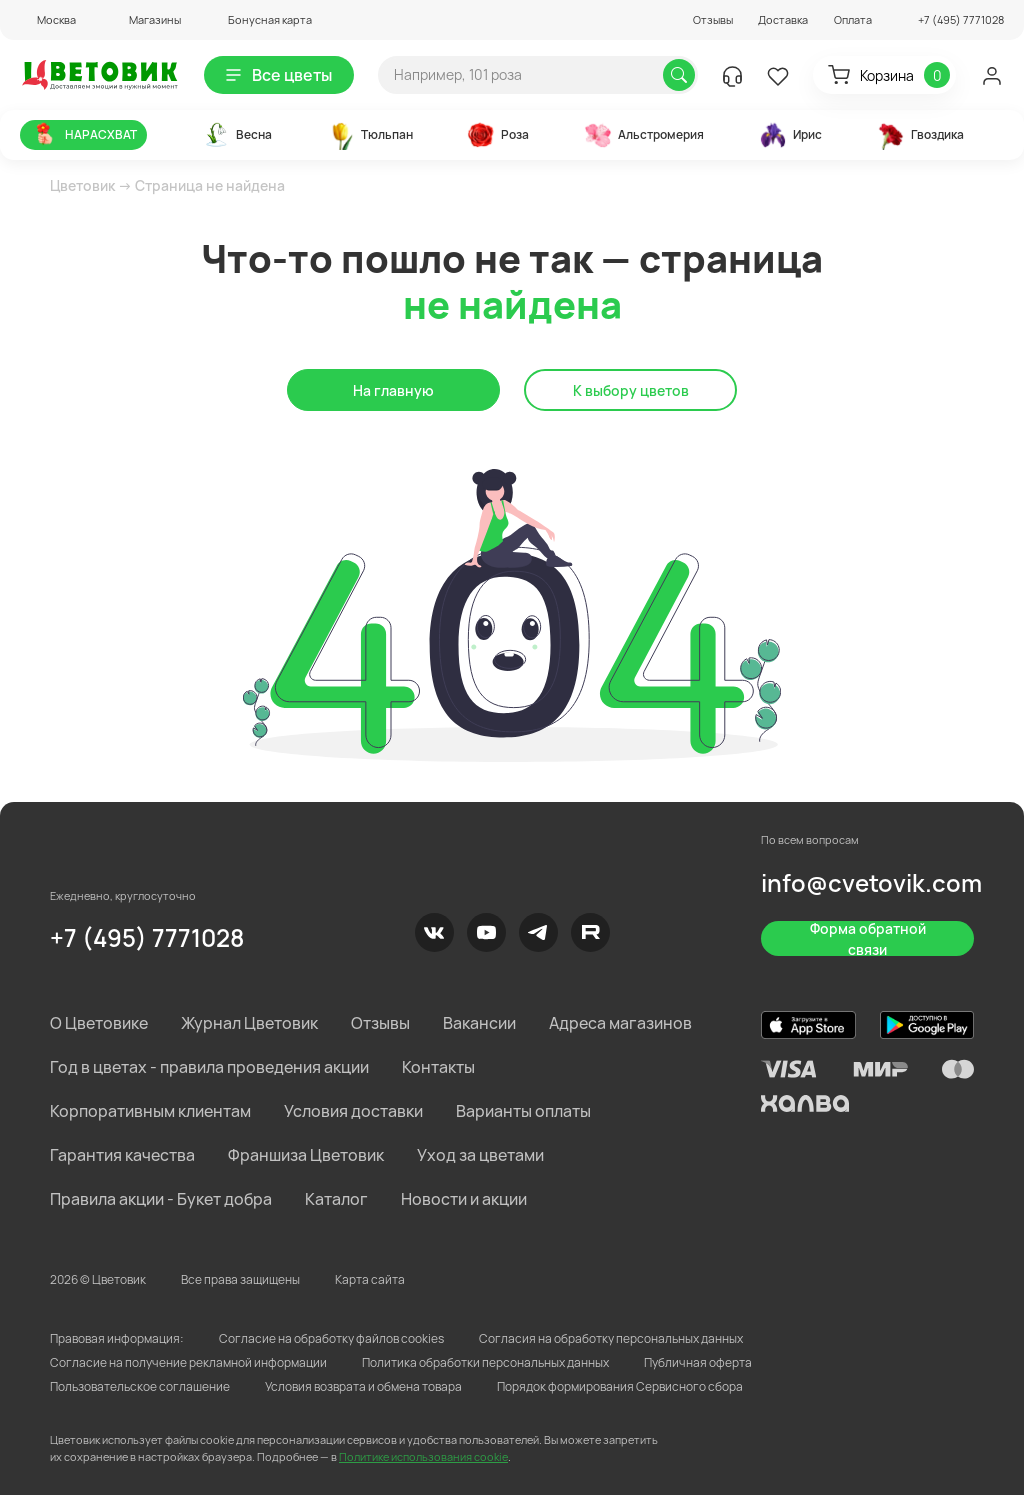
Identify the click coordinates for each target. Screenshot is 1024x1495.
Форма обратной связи (868, 938)
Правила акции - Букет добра (161, 1199)
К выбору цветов (631, 390)
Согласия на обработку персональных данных (611, 1338)
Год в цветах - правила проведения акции (209, 1067)
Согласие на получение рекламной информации (188, 1362)
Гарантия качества (122, 1155)
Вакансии (479, 1023)
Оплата (853, 19)
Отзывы (713, 19)
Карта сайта (370, 1279)
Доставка (783, 19)
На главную (393, 390)
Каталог (336, 1199)
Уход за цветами (480, 1155)
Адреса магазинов (620, 1023)
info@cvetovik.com (871, 882)
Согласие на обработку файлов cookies (331, 1338)
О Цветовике (99, 1023)
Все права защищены (240, 1279)
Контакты (438, 1067)
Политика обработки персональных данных (485, 1362)
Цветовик (82, 185)
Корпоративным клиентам (150, 1111)
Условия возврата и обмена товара (363, 1386)
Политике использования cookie (423, 1456)
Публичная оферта (698, 1362)
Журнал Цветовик (249, 1023)
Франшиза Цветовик (306, 1155)
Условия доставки (353, 1111)
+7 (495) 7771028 (147, 937)
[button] (48, 19)
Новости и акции (464, 1199)
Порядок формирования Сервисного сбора (620, 1386)
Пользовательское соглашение (140, 1386)
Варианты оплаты (523, 1111)
